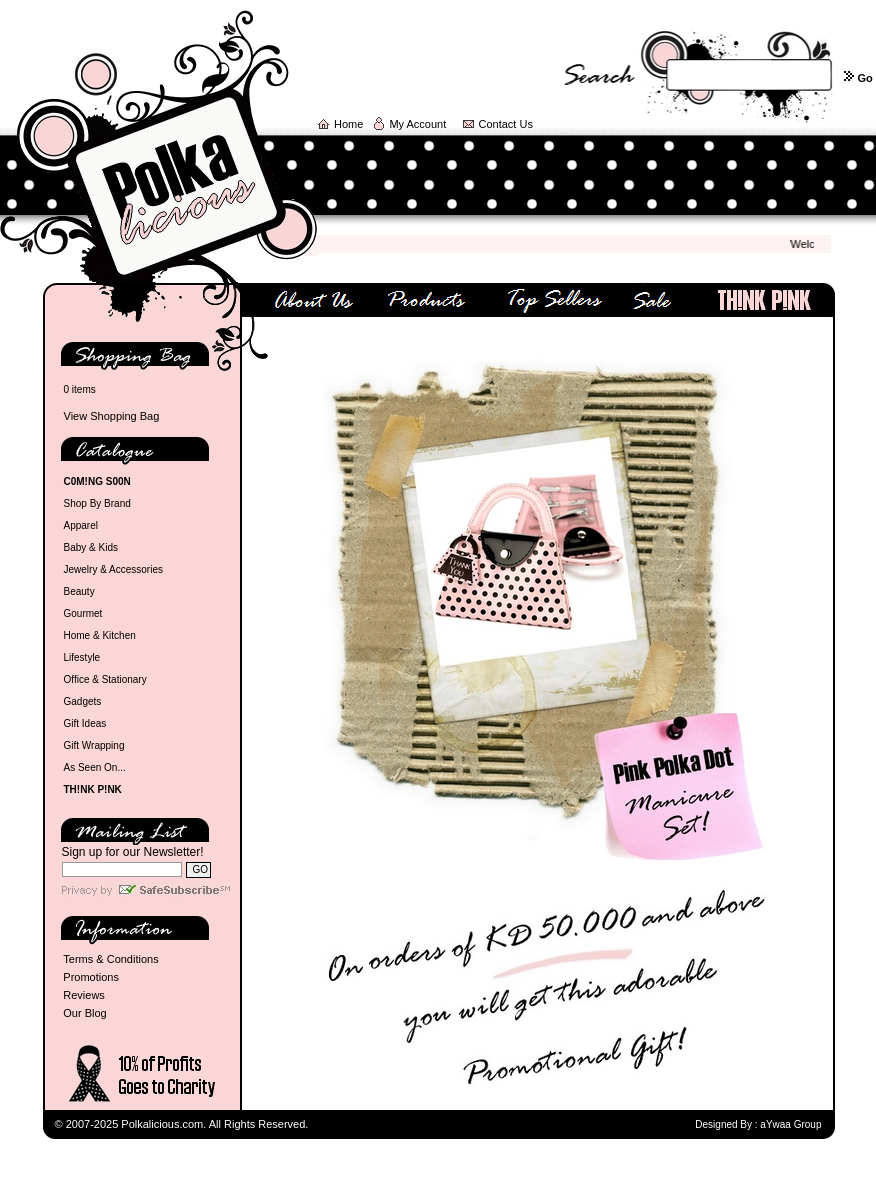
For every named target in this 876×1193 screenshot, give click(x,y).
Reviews (84, 995)
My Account (417, 124)
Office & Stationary (105, 679)
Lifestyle (82, 657)
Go (864, 78)
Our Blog (84, 1013)
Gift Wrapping (94, 745)
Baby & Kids (91, 547)
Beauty (79, 591)
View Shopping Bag (112, 416)
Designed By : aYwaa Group (758, 1124)
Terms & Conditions (110, 959)
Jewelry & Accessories (113, 569)
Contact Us (506, 124)
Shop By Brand (97, 503)
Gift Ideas (85, 723)
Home (348, 124)
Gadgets (83, 701)
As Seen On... (95, 767)
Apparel (81, 525)
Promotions (91, 977)
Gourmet (83, 613)
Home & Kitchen (100, 635)
